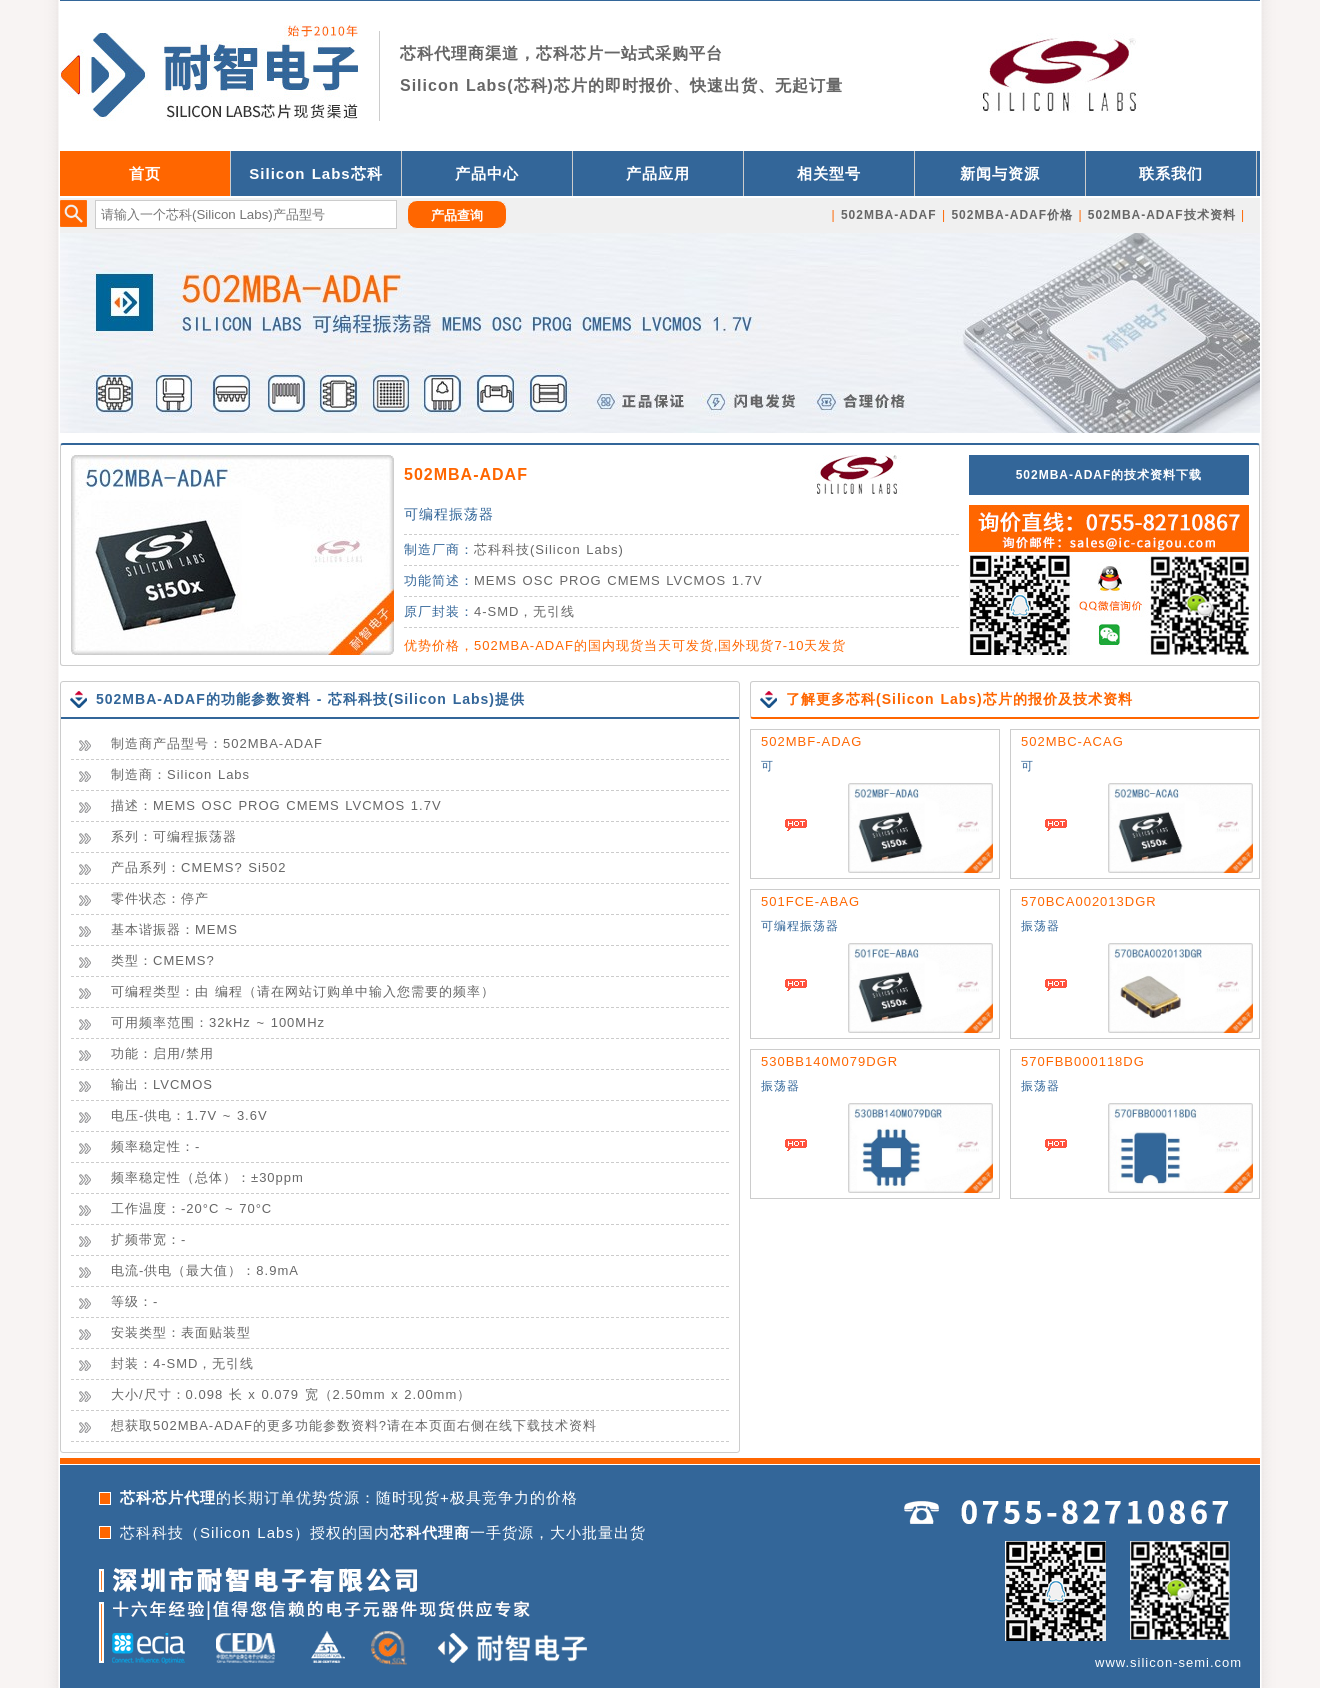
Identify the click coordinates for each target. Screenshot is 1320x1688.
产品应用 (658, 173)
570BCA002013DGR (1089, 901)
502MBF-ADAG (811, 741)
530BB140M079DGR (829, 1061)
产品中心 (487, 173)
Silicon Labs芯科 (315, 173)
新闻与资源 (1000, 173)
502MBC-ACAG (1072, 741)
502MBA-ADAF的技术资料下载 (1109, 475)
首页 (145, 173)
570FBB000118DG (1083, 1061)
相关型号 (829, 173)
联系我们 (1171, 173)
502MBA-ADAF (466, 474)
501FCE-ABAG (810, 901)
